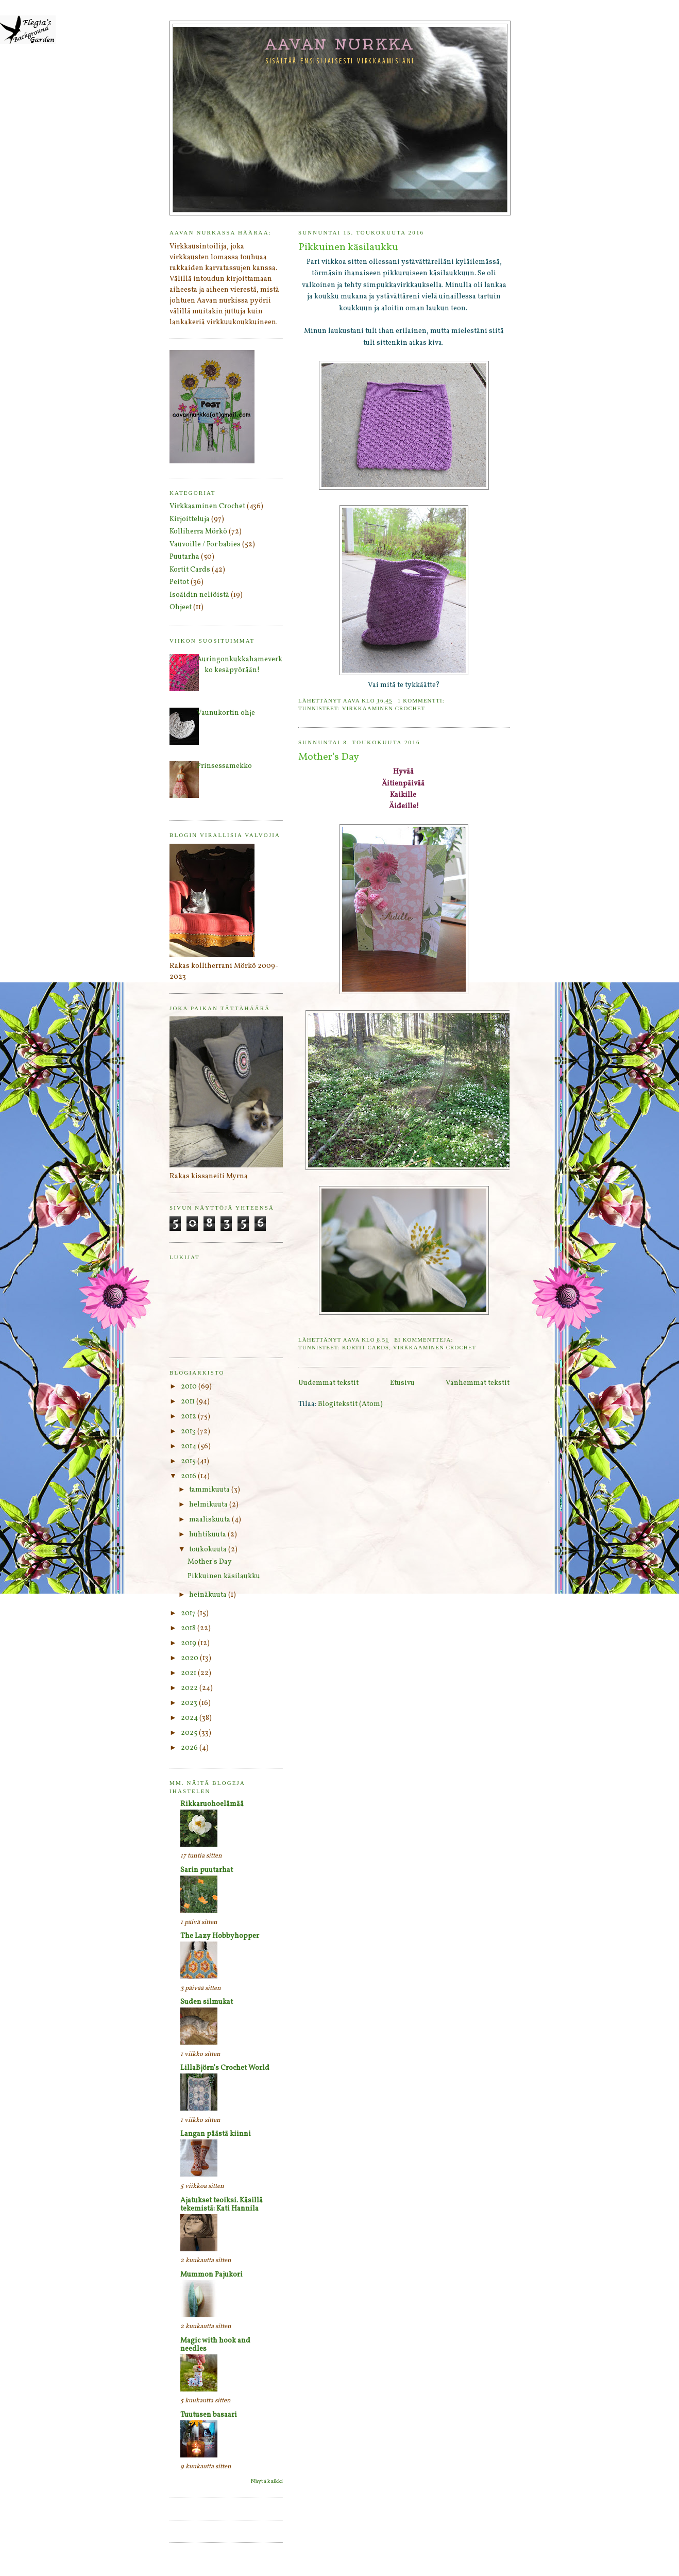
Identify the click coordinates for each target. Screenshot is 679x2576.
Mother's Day (328, 757)
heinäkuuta (208, 1595)
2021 (189, 1673)
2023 (190, 1703)
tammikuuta (210, 1490)
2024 (190, 1718)
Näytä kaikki (267, 2481)
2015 (189, 1461)
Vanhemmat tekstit (478, 1383)
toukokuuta (208, 1549)
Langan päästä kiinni (215, 2134)
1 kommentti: (422, 700)
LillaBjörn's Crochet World (224, 2068)
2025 (190, 1733)
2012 (189, 1416)
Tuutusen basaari (208, 2415)
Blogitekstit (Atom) (350, 1404)
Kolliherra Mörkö (198, 532)
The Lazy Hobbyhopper (219, 1936)
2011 (188, 1402)
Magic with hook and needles (215, 2345)
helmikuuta (209, 1505)
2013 (189, 1431)
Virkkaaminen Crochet (384, 708)
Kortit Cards (365, 1347)
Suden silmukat (206, 2002)
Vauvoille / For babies (205, 544)
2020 (190, 1658)
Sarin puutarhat (206, 1870)
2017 (189, 1613)
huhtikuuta (208, 1535)
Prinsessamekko (224, 766)
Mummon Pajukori (211, 2275)
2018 (189, 1628)
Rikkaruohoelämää (212, 1804)
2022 (190, 1688)
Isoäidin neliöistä (199, 595)
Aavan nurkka (340, 44)
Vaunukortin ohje (226, 713)
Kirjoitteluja (189, 519)
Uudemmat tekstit (328, 1383)
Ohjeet (180, 607)
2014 (189, 1446)
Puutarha (184, 557)
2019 (189, 1643)
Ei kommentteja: (424, 1339)
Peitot (179, 582)
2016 (189, 1476)
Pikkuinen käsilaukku (348, 248)
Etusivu (402, 1383)
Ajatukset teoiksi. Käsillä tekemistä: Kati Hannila (221, 2205)
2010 (189, 1387)
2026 (190, 1748)
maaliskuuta (210, 1520)
